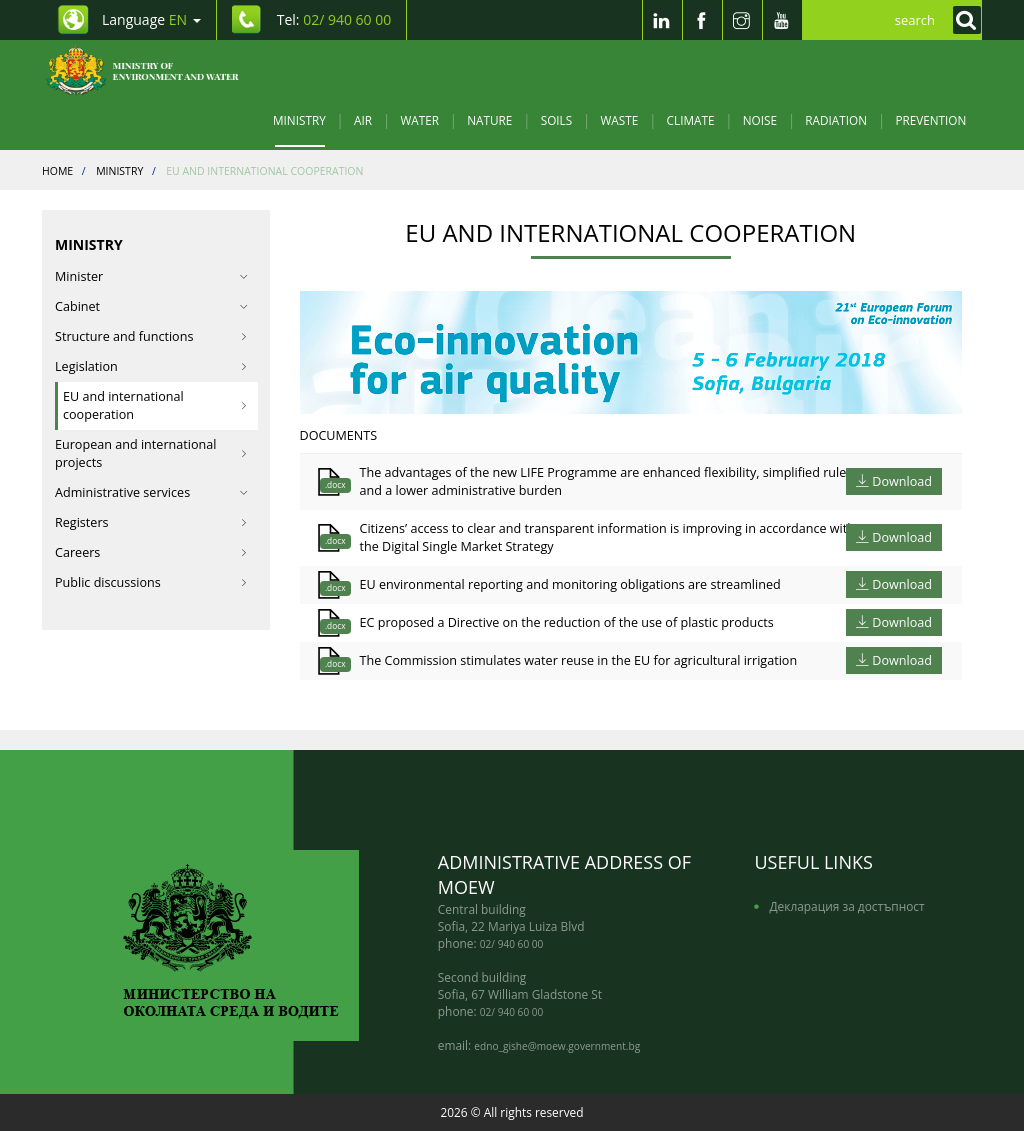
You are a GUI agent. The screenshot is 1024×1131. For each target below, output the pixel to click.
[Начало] (153, 70)
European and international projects (151, 453)
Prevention (930, 120)
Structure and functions (151, 336)
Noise (760, 120)
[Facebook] (702, 20)
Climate (691, 120)
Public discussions (151, 582)
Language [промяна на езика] (151, 19)
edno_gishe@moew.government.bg (557, 1046)
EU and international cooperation (155, 405)
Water (419, 120)
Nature (489, 120)
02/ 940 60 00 (512, 944)
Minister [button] (151, 276)
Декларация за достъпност (846, 906)
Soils (556, 120)
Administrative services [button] (151, 492)
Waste (620, 120)
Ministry (299, 120)
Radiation (836, 120)
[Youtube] (782, 20)
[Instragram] (742, 20)
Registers (151, 522)
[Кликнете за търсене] (962, 20)
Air (363, 120)
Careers (151, 552)
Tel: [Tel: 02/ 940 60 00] (334, 19)
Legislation (151, 366)
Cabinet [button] (151, 306)
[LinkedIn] (662, 20)
